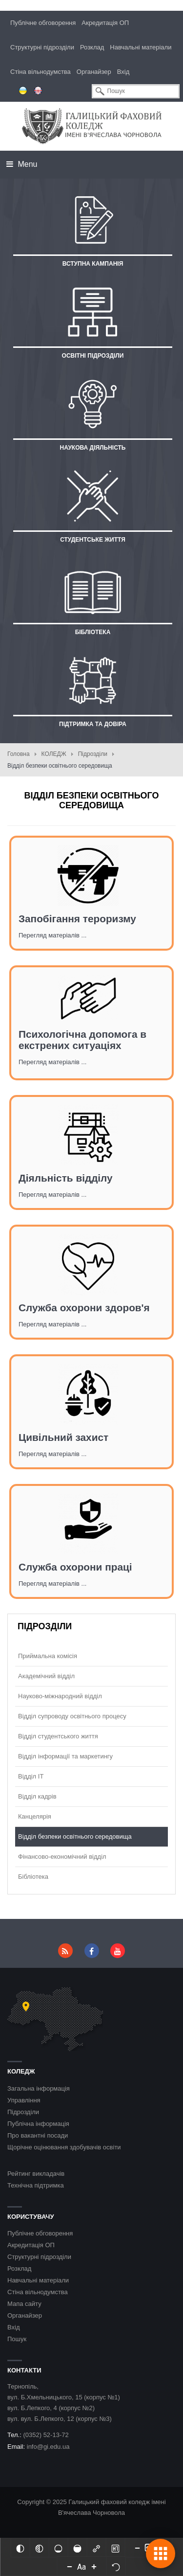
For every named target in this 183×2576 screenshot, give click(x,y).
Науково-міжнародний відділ (60, 1696)
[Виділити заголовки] (115, 2547)
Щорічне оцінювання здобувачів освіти (64, 2147)
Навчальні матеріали (140, 47)
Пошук (16, 2339)
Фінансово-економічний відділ (62, 1856)
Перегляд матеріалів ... (52, 935)
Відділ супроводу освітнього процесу (72, 1716)
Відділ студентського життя (58, 1736)
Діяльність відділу (66, 1178)
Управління (24, 2100)
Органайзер (94, 71)
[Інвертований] (20, 2547)
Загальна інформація (38, 2088)
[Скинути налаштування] (116, 2566)
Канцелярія (34, 1816)
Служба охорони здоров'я (84, 1307)
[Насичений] (77, 2547)
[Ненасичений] (58, 2547)
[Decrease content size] (137, 2547)
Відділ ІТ (30, 1776)
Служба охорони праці (75, 1567)
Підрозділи (92, 754)
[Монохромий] (39, 2547)
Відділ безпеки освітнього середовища (75, 1836)
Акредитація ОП (105, 22)
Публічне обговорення (43, 22)
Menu (21, 164)
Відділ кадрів (37, 1796)
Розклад (92, 47)
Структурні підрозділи (42, 47)
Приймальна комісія (47, 1656)
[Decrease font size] (69, 2566)
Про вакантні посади (37, 2135)
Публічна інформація (38, 2123)
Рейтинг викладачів (35, 2173)
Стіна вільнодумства (40, 71)
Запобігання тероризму (77, 918)
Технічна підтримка (35, 2185)
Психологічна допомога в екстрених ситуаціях (82, 1039)
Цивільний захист (63, 1437)
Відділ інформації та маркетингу (65, 1756)
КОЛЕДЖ (53, 754)
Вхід (123, 71)
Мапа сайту (24, 2303)
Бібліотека (33, 1876)
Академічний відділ (46, 1676)
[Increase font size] (94, 2566)
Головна (18, 754)
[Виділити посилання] (96, 2547)
